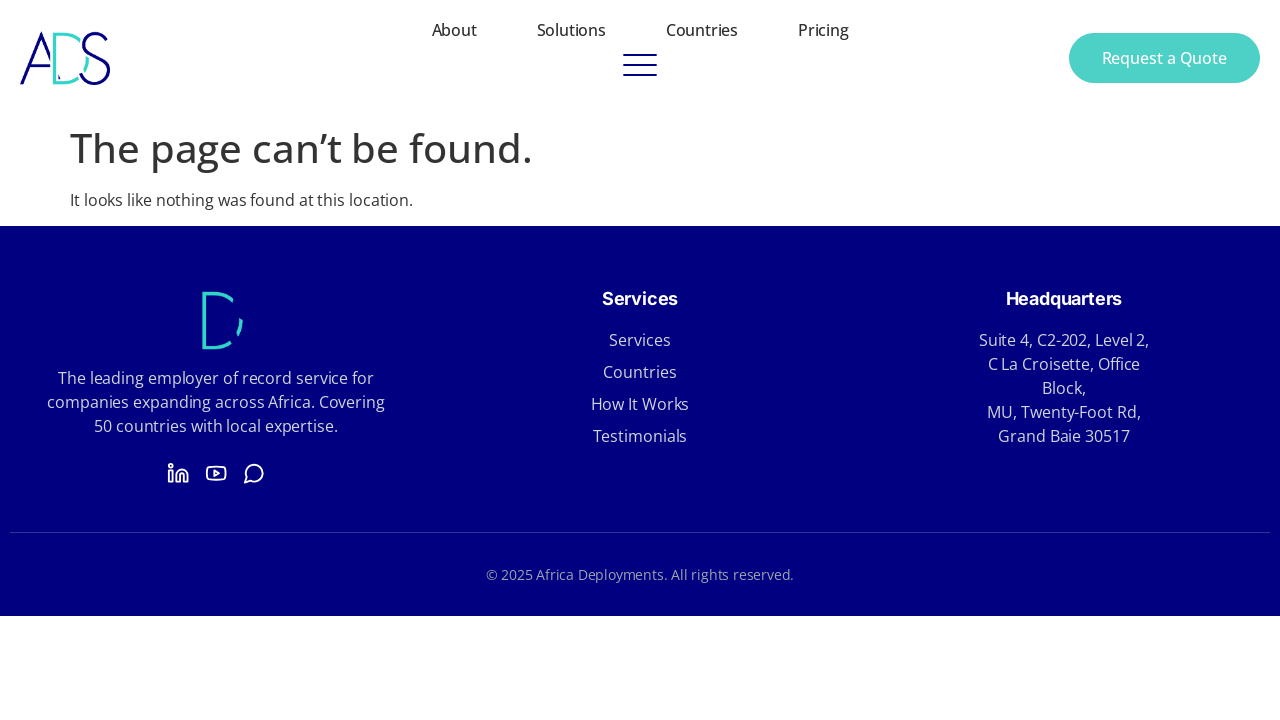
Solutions (571, 30)
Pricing (823, 30)
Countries (702, 30)
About (454, 30)
